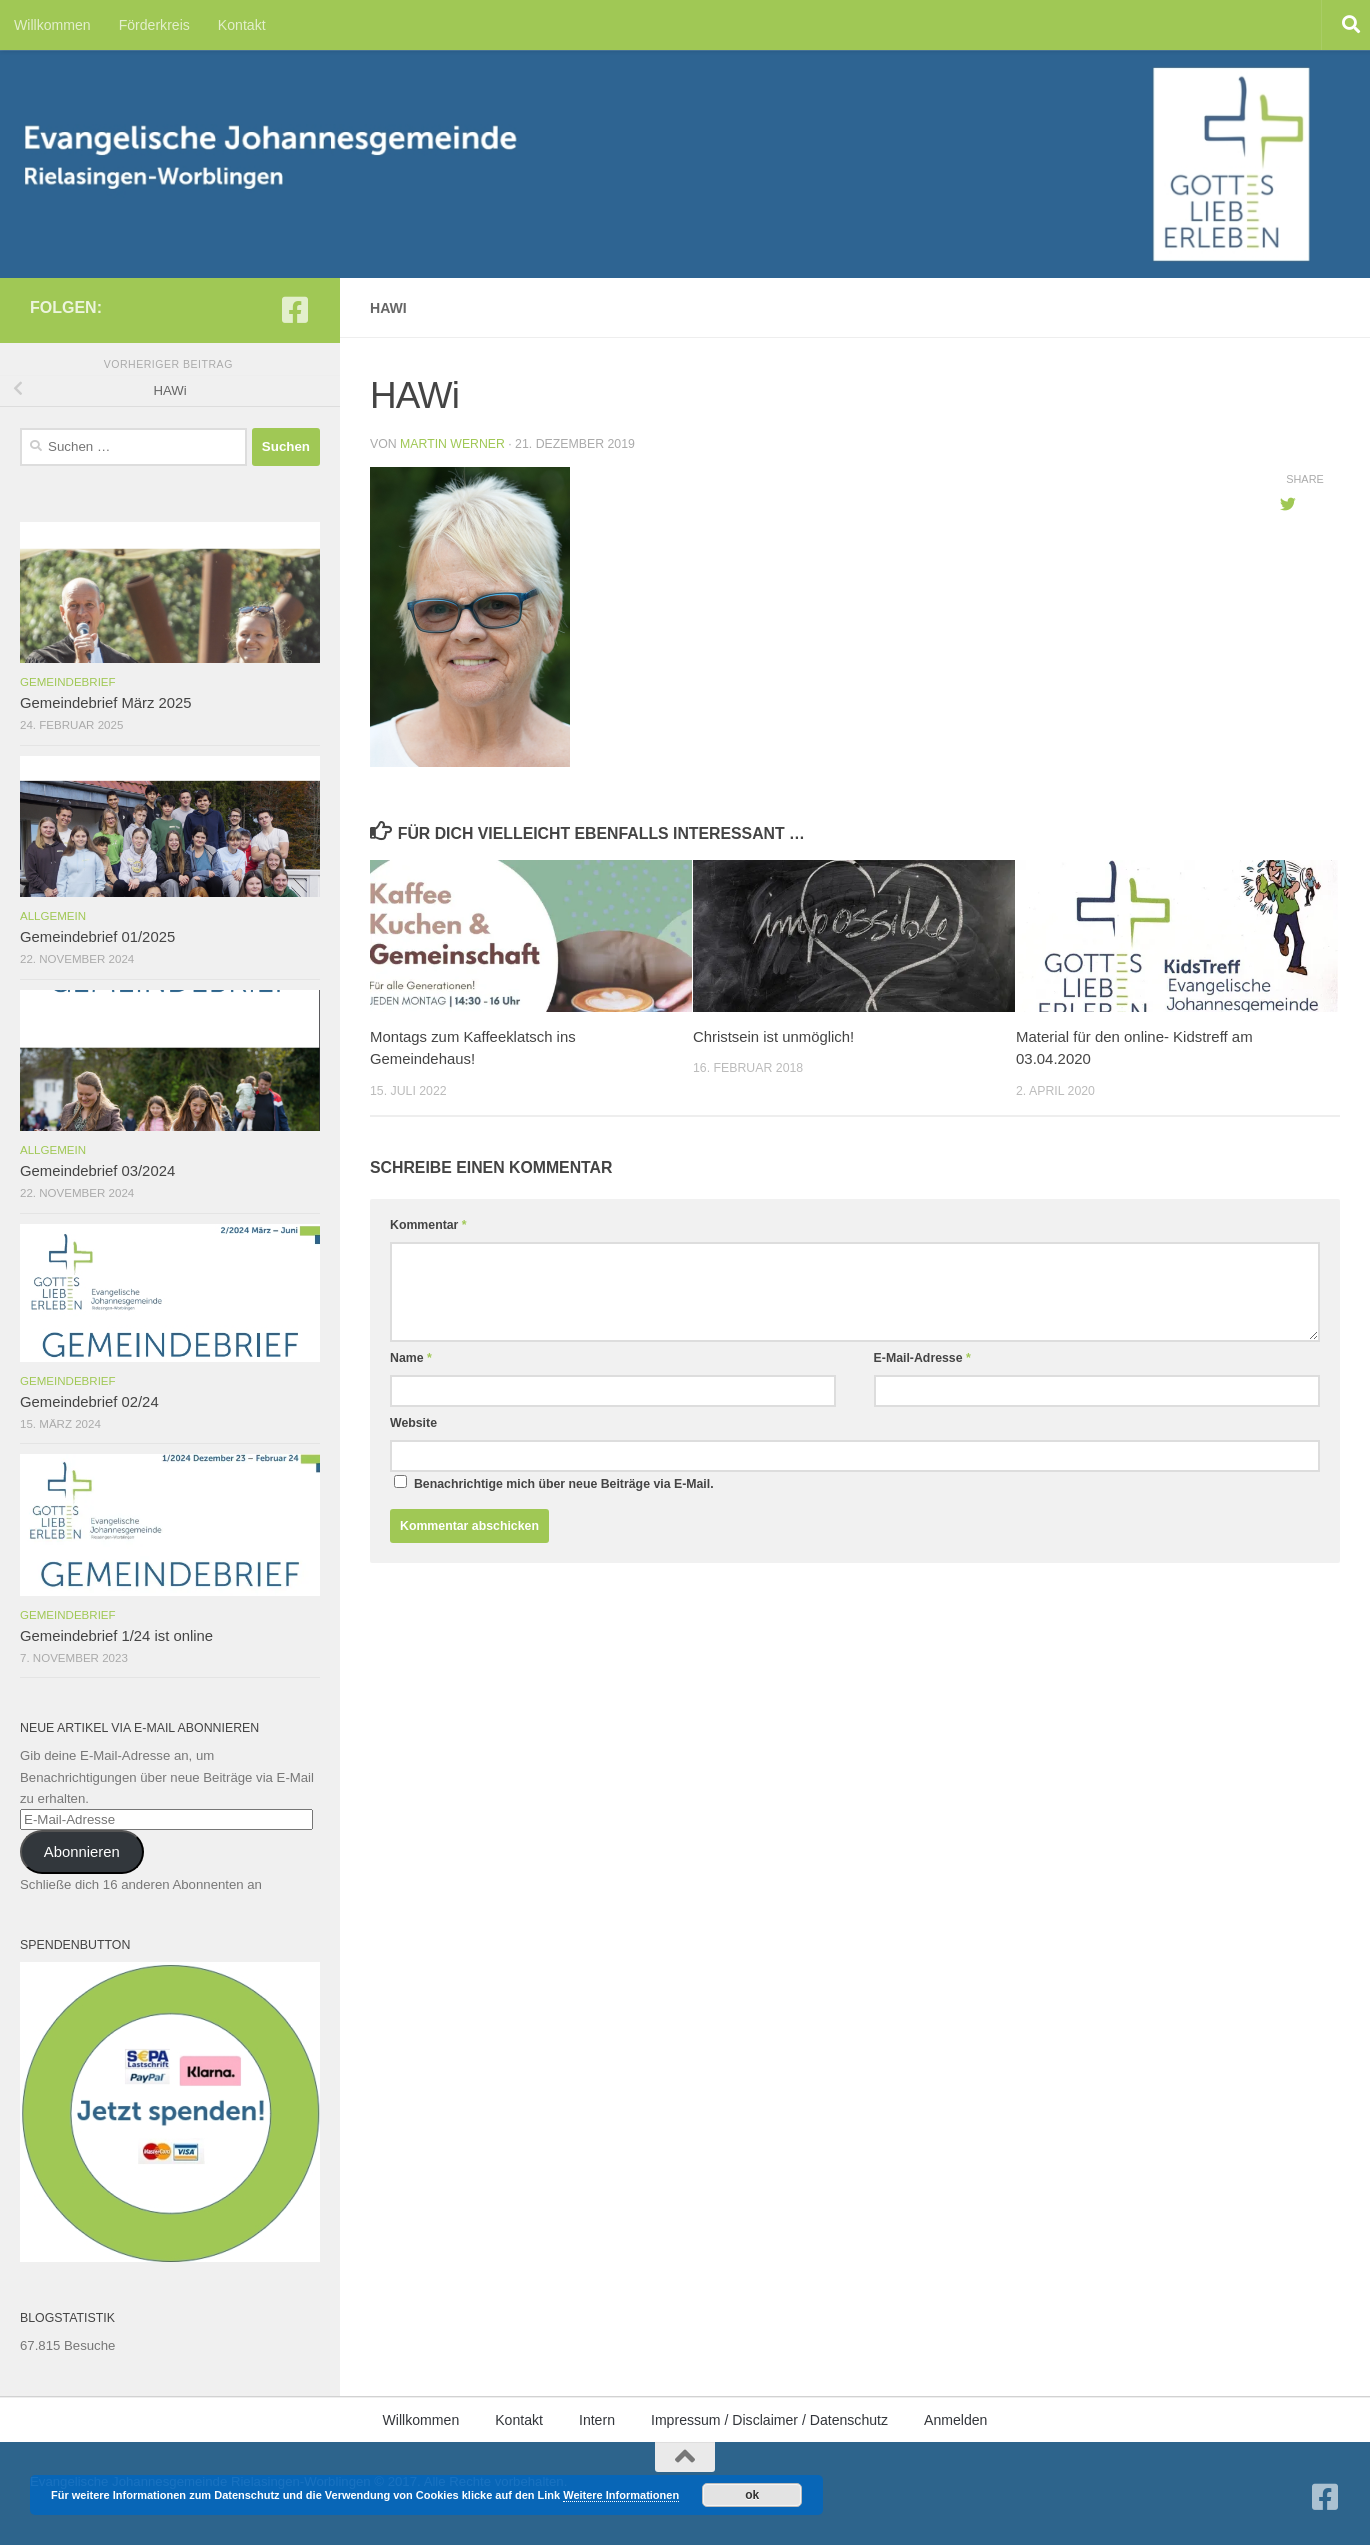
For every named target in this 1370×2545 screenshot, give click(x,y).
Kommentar (428, 1225)
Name (411, 1358)
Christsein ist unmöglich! (774, 1036)
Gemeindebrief (68, 682)
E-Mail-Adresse (922, 1358)
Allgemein (53, 916)
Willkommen (52, 25)
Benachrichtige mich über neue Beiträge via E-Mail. (564, 1484)
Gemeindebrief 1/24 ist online (116, 1636)
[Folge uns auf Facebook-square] (295, 310)
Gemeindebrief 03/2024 (97, 1171)
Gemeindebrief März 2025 (106, 703)
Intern (597, 2420)
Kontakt (242, 25)
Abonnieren (82, 1852)
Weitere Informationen (621, 2495)
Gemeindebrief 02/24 (89, 1402)
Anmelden (955, 2420)
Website (413, 1423)
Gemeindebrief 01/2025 (97, 937)
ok (752, 2495)
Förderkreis (154, 25)
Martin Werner (452, 444)
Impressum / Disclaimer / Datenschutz (769, 2420)
